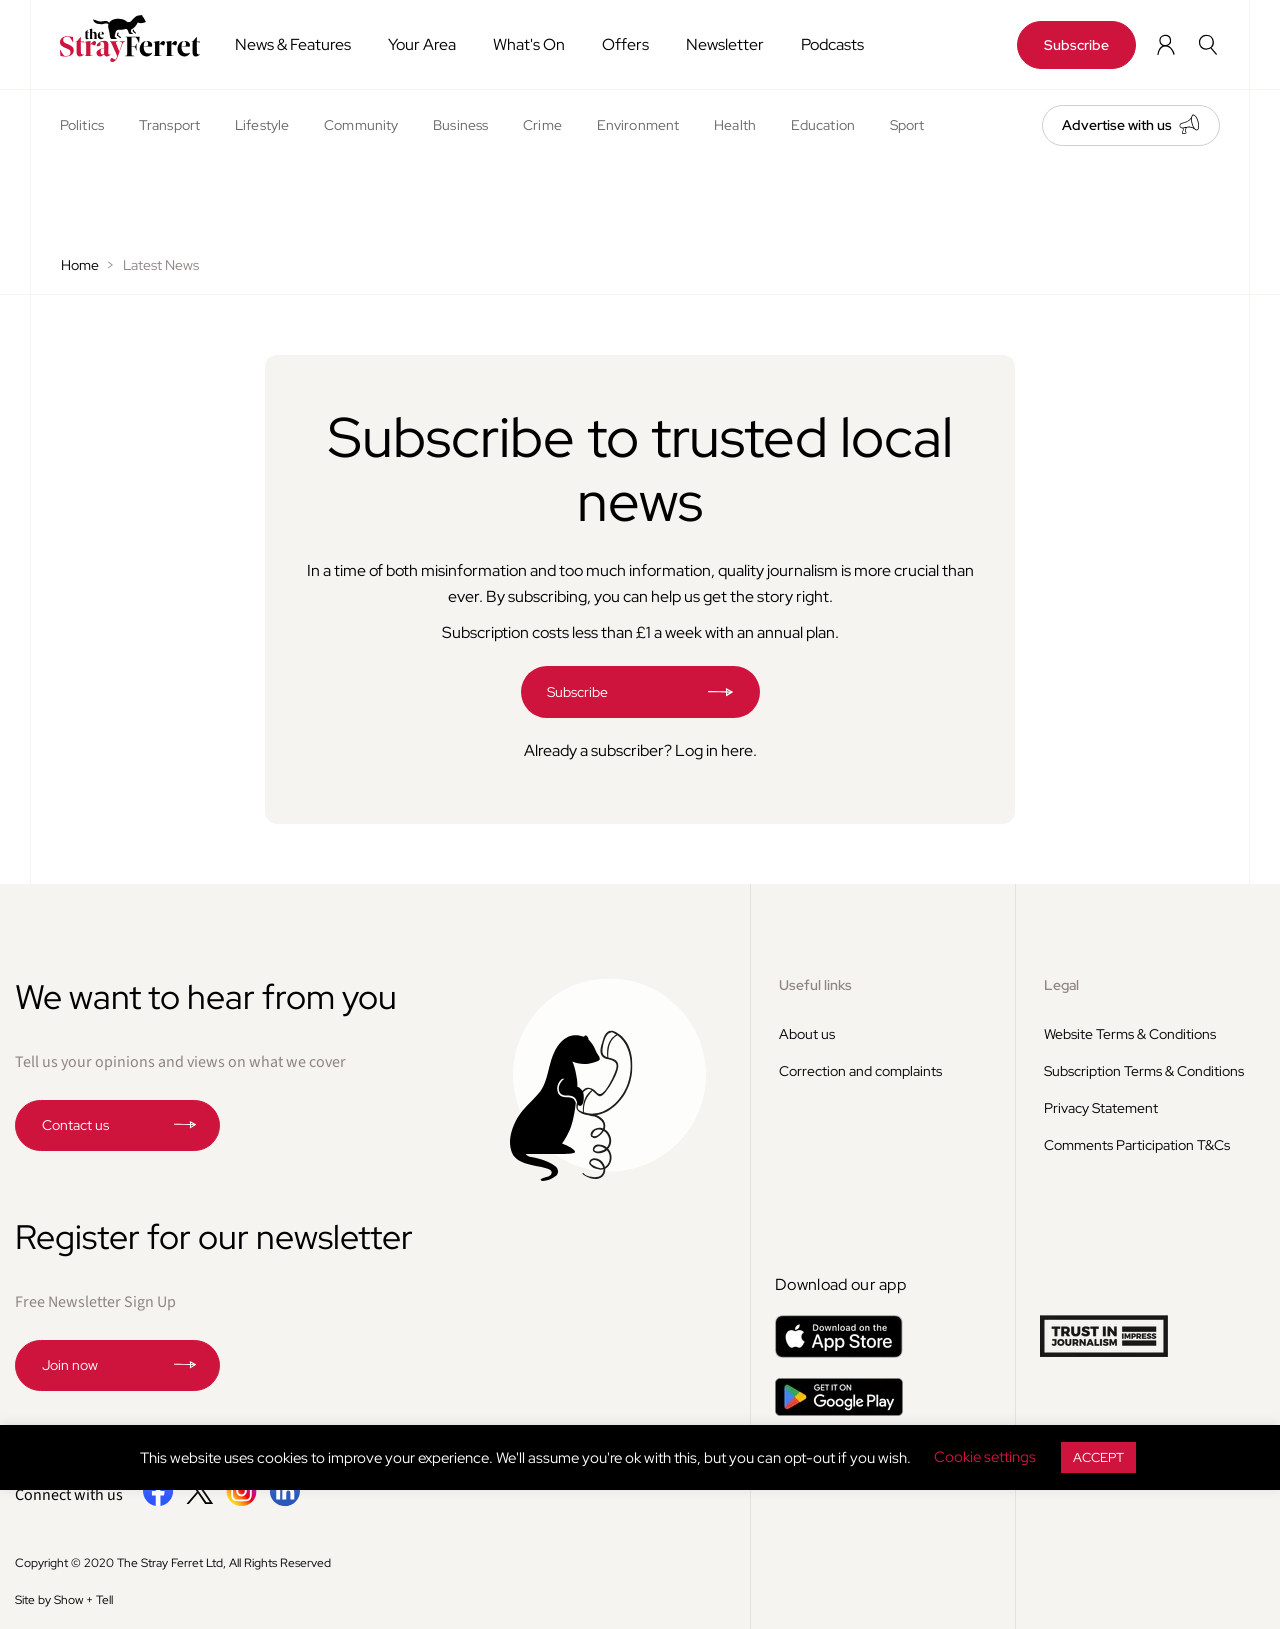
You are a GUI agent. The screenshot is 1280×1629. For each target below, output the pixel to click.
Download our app (840, 1284)
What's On (529, 44)
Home (80, 265)
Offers (625, 44)
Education (823, 125)
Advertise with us (1117, 125)
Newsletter (725, 44)
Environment (638, 125)
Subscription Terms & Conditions (1144, 1071)
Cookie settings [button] (985, 1457)
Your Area (422, 44)
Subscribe (1076, 45)
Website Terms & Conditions (1130, 1034)
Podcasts (832, 44)
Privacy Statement (1101, 1108)
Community (361, 125)
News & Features (293, 44)
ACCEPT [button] (1098, 1457)
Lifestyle (262, 125)
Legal (1061, 985)
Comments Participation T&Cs (1137, 1145)
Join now (70, 1365)
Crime (542, 125)
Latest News (161, 265)
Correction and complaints (860, 1071)
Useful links (815, 985)
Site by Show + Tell (64, 1600)
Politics (82, 125)
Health (735, 125)
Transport (169, 125)
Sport (907, 125)
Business (460, 125)
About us (807, 1034)
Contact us (75, 1125)
